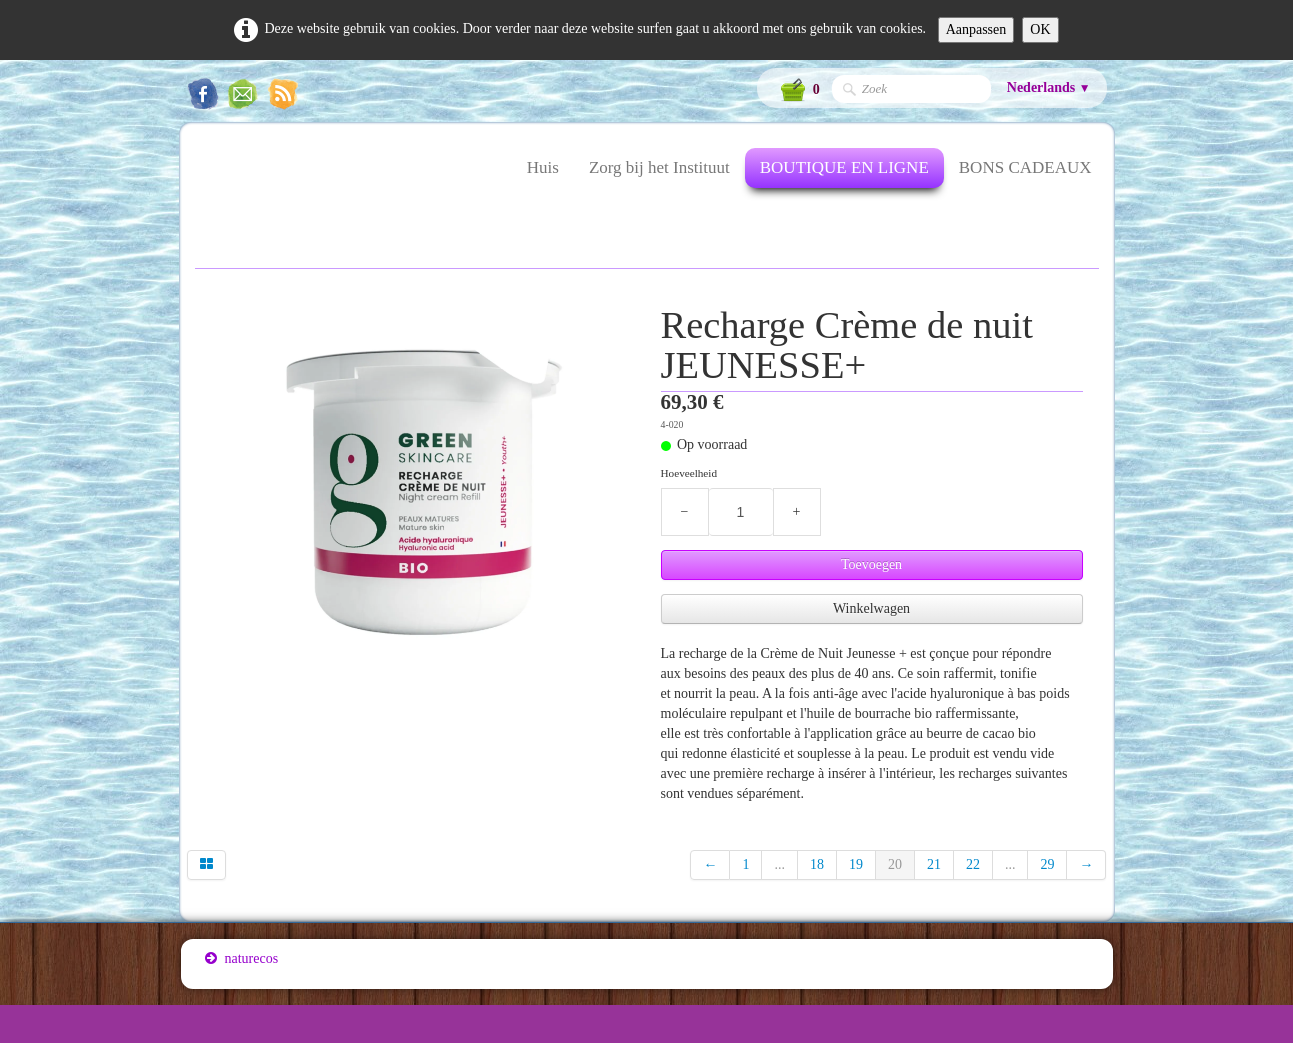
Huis (543, 167)
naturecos (242, 958)
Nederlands (1049, 87)
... (779, 864)
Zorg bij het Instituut (659, 167)
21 (934, 864)
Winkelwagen (871, 608)
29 (1047, 864)
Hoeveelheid (689, 473)
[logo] (204, 180)
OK (1040, 29)
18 (817, 864)
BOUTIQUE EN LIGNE (844, 167)
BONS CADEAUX (1025, 167)
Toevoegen (871, 564)
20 (895, 864)
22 (973, 864)
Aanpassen (976, 29)
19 (856, 864)
